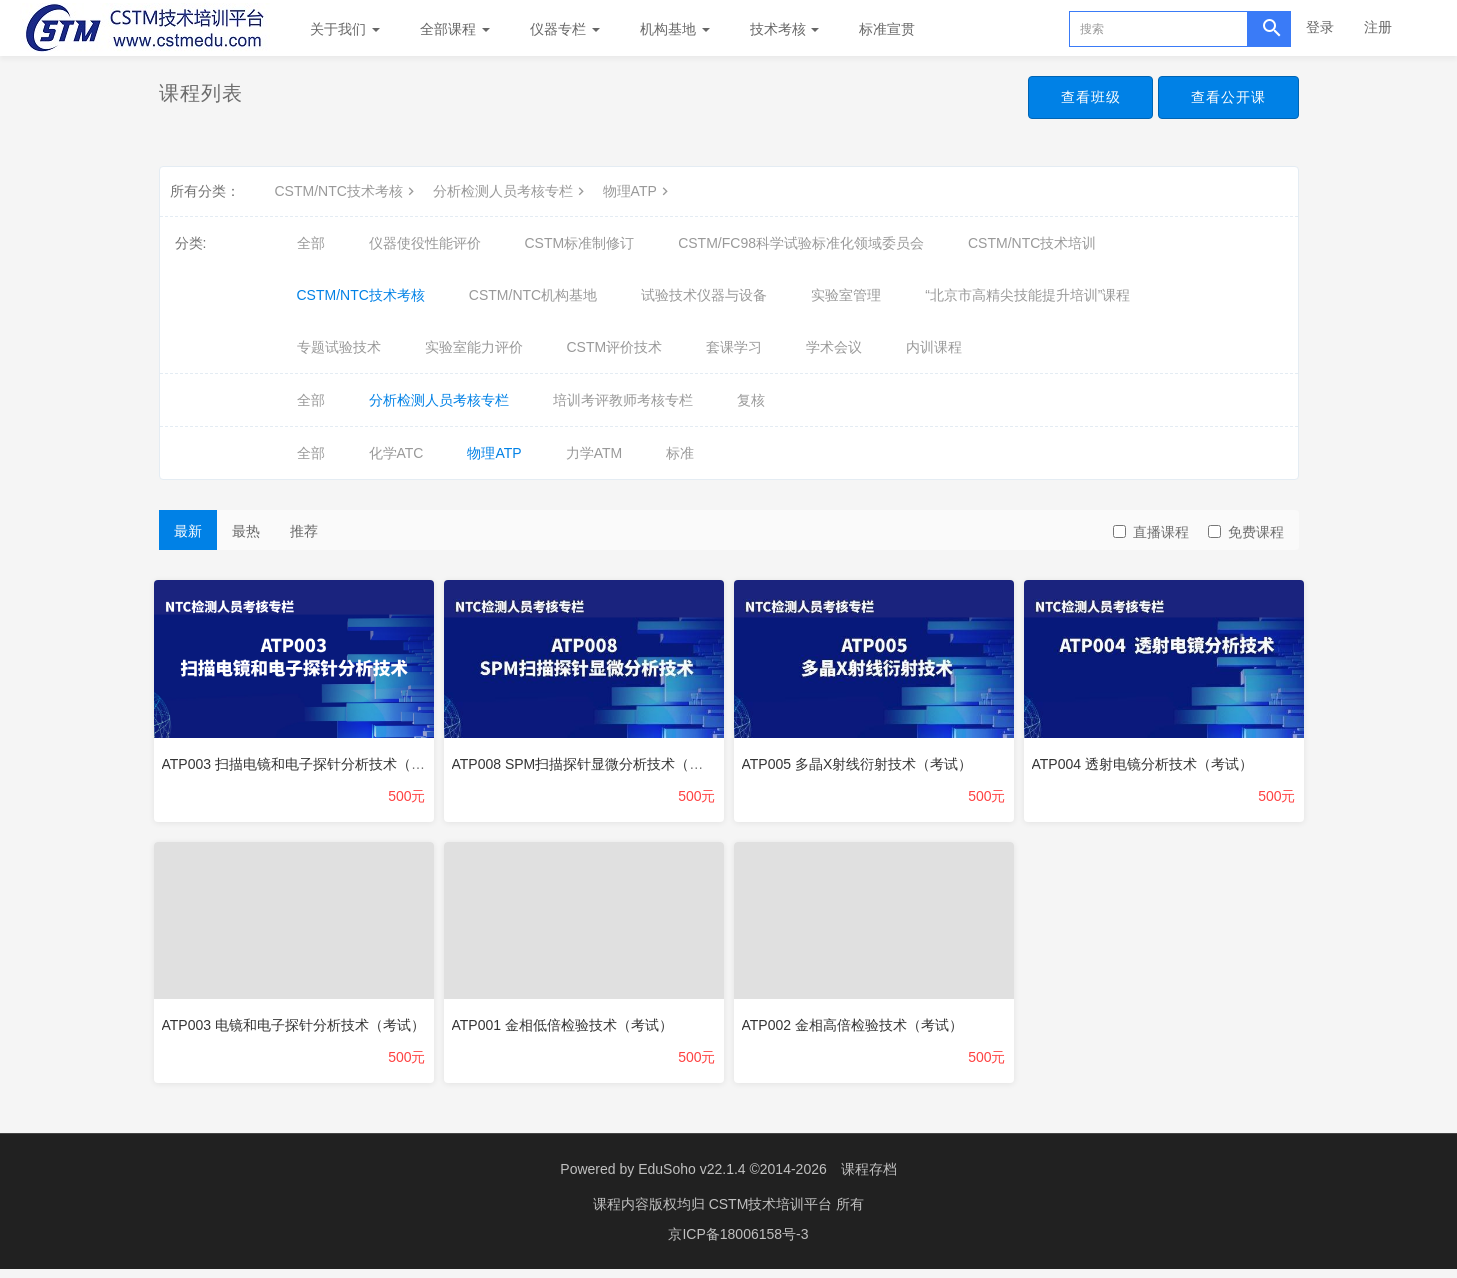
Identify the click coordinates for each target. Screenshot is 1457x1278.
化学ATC (396, 453)
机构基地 (675, 29)
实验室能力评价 (474, 347)
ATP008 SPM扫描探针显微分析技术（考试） (597, 758)
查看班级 (1081, 98)
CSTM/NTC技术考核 (347, 191)
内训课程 (934, 347)
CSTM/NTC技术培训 (1032, 243)
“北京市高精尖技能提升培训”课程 (1027, 295)
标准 (680, 453)
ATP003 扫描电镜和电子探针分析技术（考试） (312, 758)
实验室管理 (846, 295)
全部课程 (455, 29)
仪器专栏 (565, 29)
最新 (188, 531)
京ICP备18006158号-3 (738, 1243)
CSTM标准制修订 (580, 243)
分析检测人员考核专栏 (511, 191)
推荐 (304, 531)
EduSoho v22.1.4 (691, 1178)
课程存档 (869, 1178)
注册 (1378, 27)
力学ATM (594, 453)
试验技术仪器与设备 (704, 295)
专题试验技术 (339, 347)
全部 (311, 243)
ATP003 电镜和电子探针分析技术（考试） (298, 1024)
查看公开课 (1225, 98)
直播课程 (1151, 532)
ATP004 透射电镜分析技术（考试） (1147, 758)
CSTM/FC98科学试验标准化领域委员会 (801, 243)
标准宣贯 (887, 29)
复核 (751, 400)
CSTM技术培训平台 (773, 1213)
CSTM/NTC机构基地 (533, 295)
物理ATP (638, 191)
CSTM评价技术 (615, 347)
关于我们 (345, 29)
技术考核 (785, 29)
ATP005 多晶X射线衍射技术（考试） (862, 758)
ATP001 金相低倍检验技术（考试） (567, 1024)
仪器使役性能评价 (425, 243)
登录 (1320, 27)
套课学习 (734, 347)
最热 (246, 531)
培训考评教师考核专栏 (623, 400)
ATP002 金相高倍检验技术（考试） (857, 1024)
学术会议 (834, 347)
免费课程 (1246, 532)
